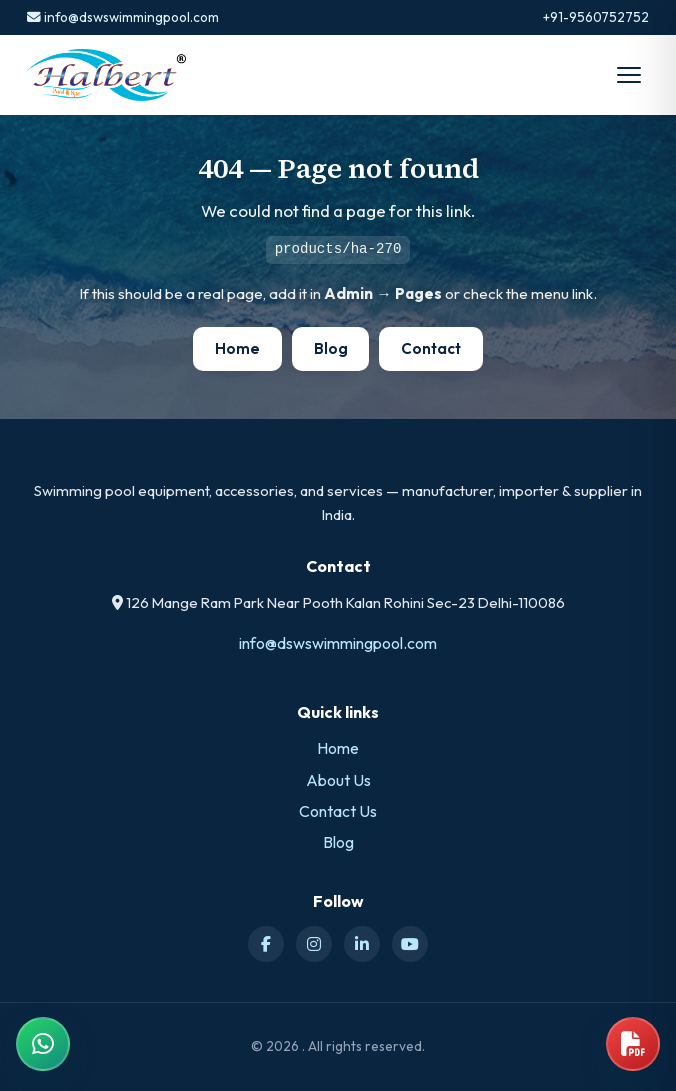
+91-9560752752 (596, 17)
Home (237, 348)
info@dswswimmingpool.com (123, 17)
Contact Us (338, 811)
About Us (338, 780)
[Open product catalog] (633, 1044)
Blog (331, 348)
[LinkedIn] (362, 944)
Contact (431, 348)
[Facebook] (266, 944)
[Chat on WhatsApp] (43, 1044)
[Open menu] (629, 75)
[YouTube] (410, 944)
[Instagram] (314, 944)
